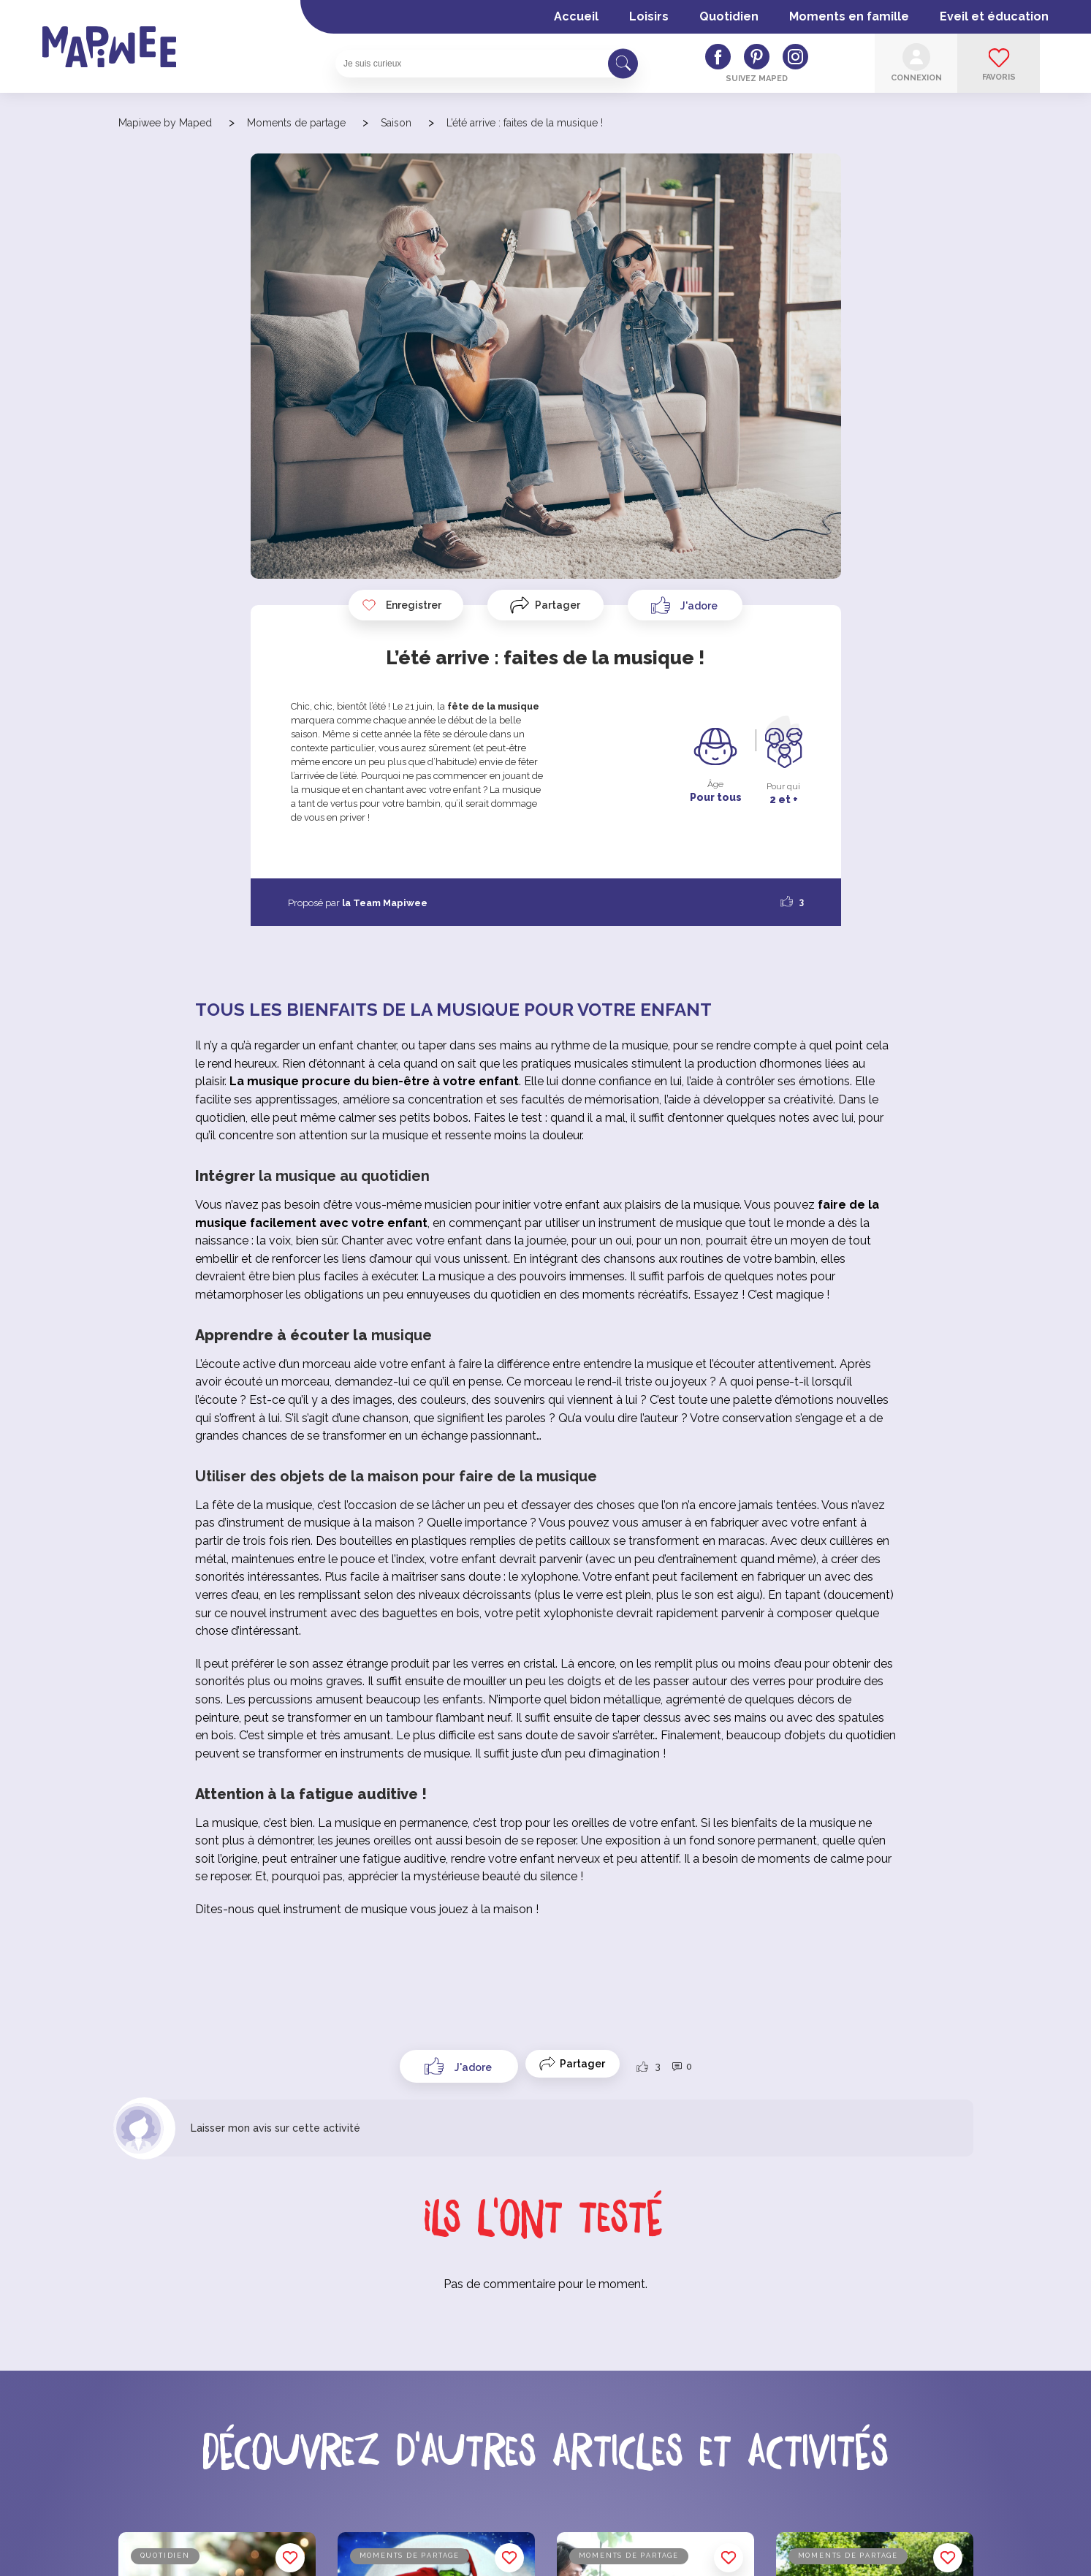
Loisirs (649, 16)
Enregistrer (401, 605)
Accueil (576, 16)
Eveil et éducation (994, 16)
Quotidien (729, 16)
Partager (557, 605)
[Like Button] (685, 605)
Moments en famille (849, 16)
